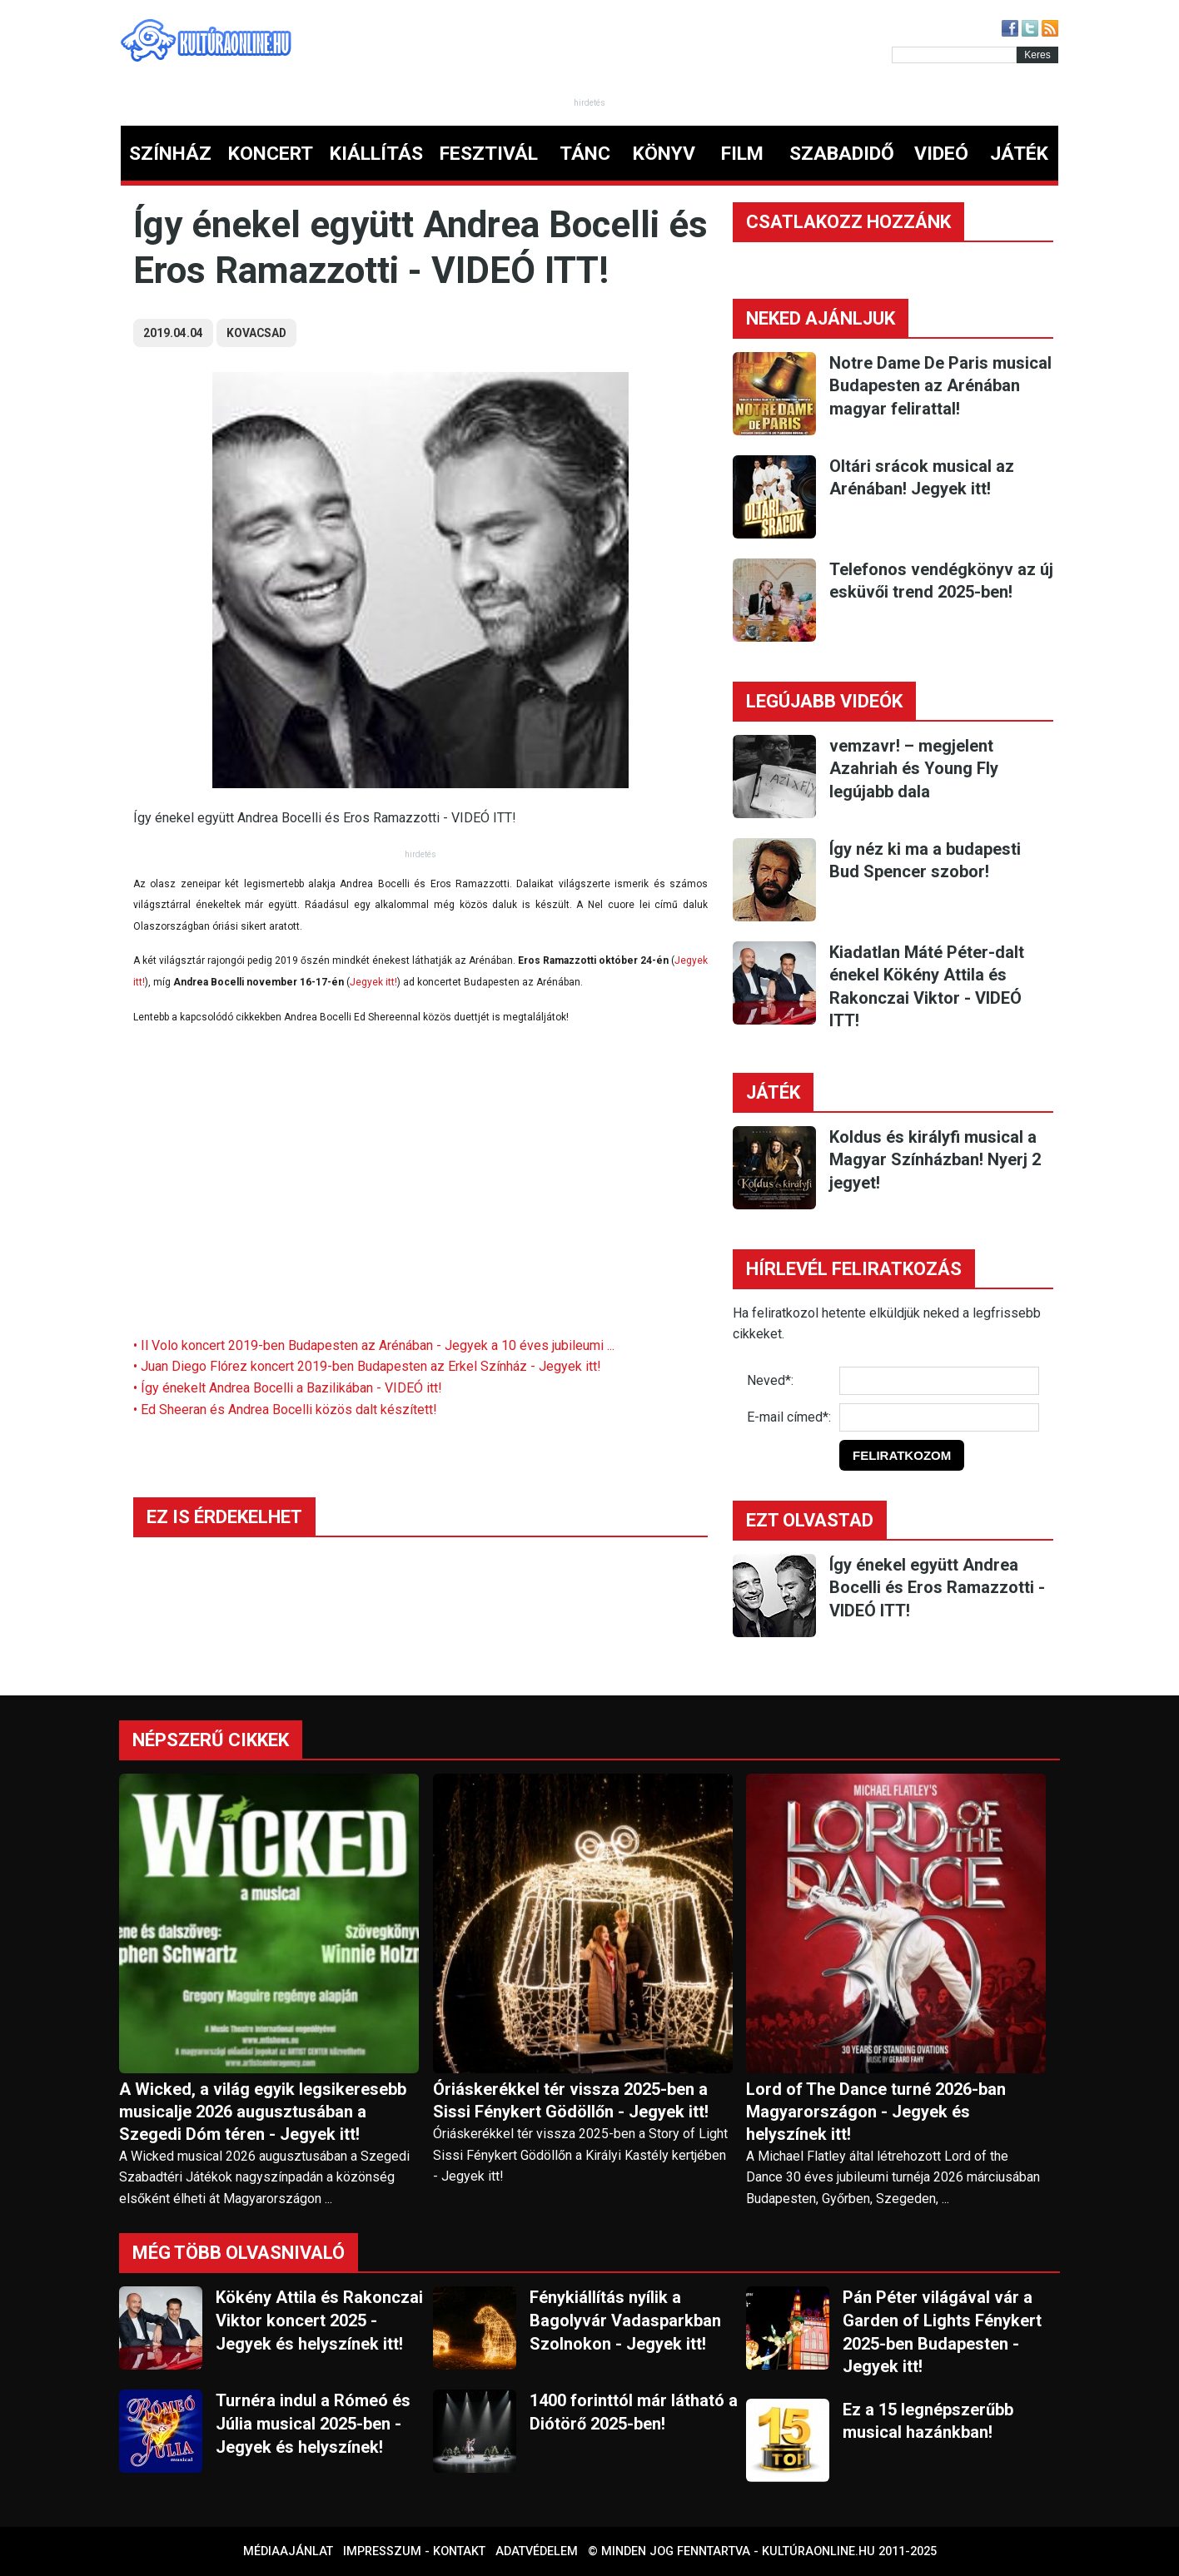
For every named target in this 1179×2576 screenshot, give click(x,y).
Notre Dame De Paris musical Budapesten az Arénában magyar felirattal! (940, 386)
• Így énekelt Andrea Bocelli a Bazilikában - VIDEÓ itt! (287, 1388)
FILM (742, 153)
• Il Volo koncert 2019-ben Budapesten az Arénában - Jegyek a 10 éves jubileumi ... (373, 1345)
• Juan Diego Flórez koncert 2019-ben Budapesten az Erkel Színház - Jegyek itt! (367, 1366)
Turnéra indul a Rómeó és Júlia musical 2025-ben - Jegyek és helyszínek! (313, 2423)
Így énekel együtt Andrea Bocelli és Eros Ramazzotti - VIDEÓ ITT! (937, 1588)
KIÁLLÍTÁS (376, 153)
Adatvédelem (536, 2551)
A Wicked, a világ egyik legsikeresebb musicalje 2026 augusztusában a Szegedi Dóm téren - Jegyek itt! (262, 2111)
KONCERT (270, 153)
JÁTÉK (1019, 153)
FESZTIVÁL (489, 153)
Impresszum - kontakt (414, 2551)
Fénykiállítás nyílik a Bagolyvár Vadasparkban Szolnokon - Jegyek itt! (625, 2320)
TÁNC (585, 153)
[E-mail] (939, 1417)
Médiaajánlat (288, 2551)
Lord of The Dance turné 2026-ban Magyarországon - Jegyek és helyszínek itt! (876, 2111)
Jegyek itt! (373, 982)
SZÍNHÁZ (170, 153)
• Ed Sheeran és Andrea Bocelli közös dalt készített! (285, 1409)
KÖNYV (664, 153)
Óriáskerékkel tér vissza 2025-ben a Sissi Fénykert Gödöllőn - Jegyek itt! (571, 2100)
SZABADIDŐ (841, 153)
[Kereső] (954, 55)
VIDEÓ (941, 153)
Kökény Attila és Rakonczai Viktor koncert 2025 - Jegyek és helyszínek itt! (319, 2320)
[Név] (939, 1381)
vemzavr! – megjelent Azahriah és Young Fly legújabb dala (913, 769)
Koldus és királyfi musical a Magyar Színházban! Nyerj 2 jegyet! (935, 1160)
